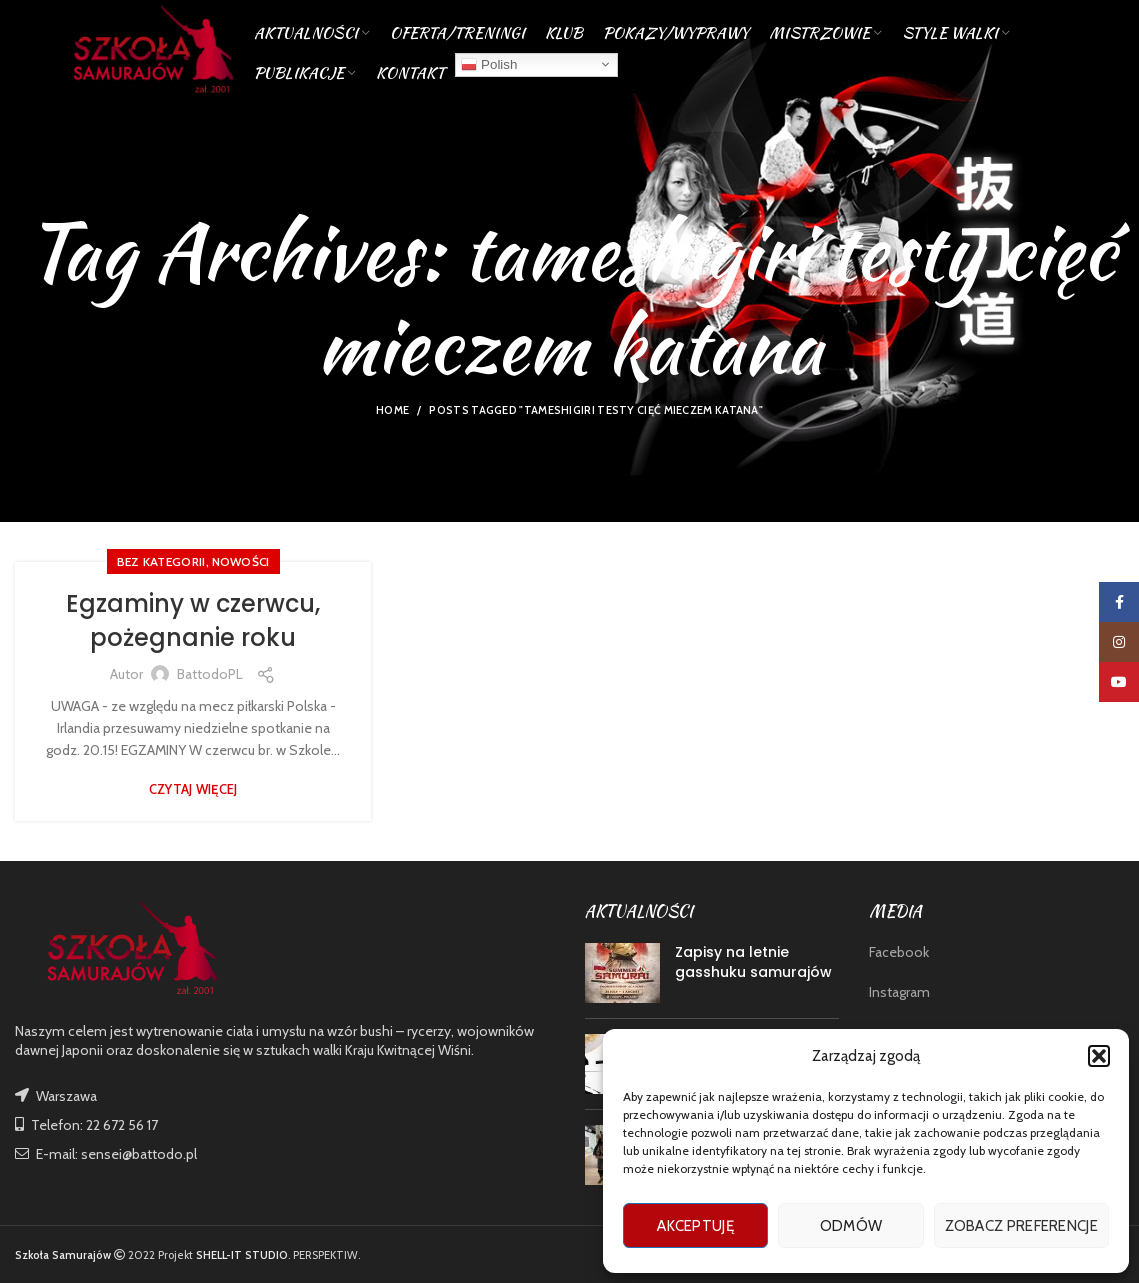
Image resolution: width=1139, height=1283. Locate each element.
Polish (489, 64)
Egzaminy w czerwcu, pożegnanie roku (193, 620)
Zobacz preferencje (1021, 1226)
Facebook (899, 952)
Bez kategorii (161, 561)
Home (392, 410)
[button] (1099, 1056)
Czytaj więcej (193, 789)
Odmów (851, 1226)
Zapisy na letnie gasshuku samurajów (753, 962)
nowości (241, 561)
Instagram (899, 992)
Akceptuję (695, 1226)
